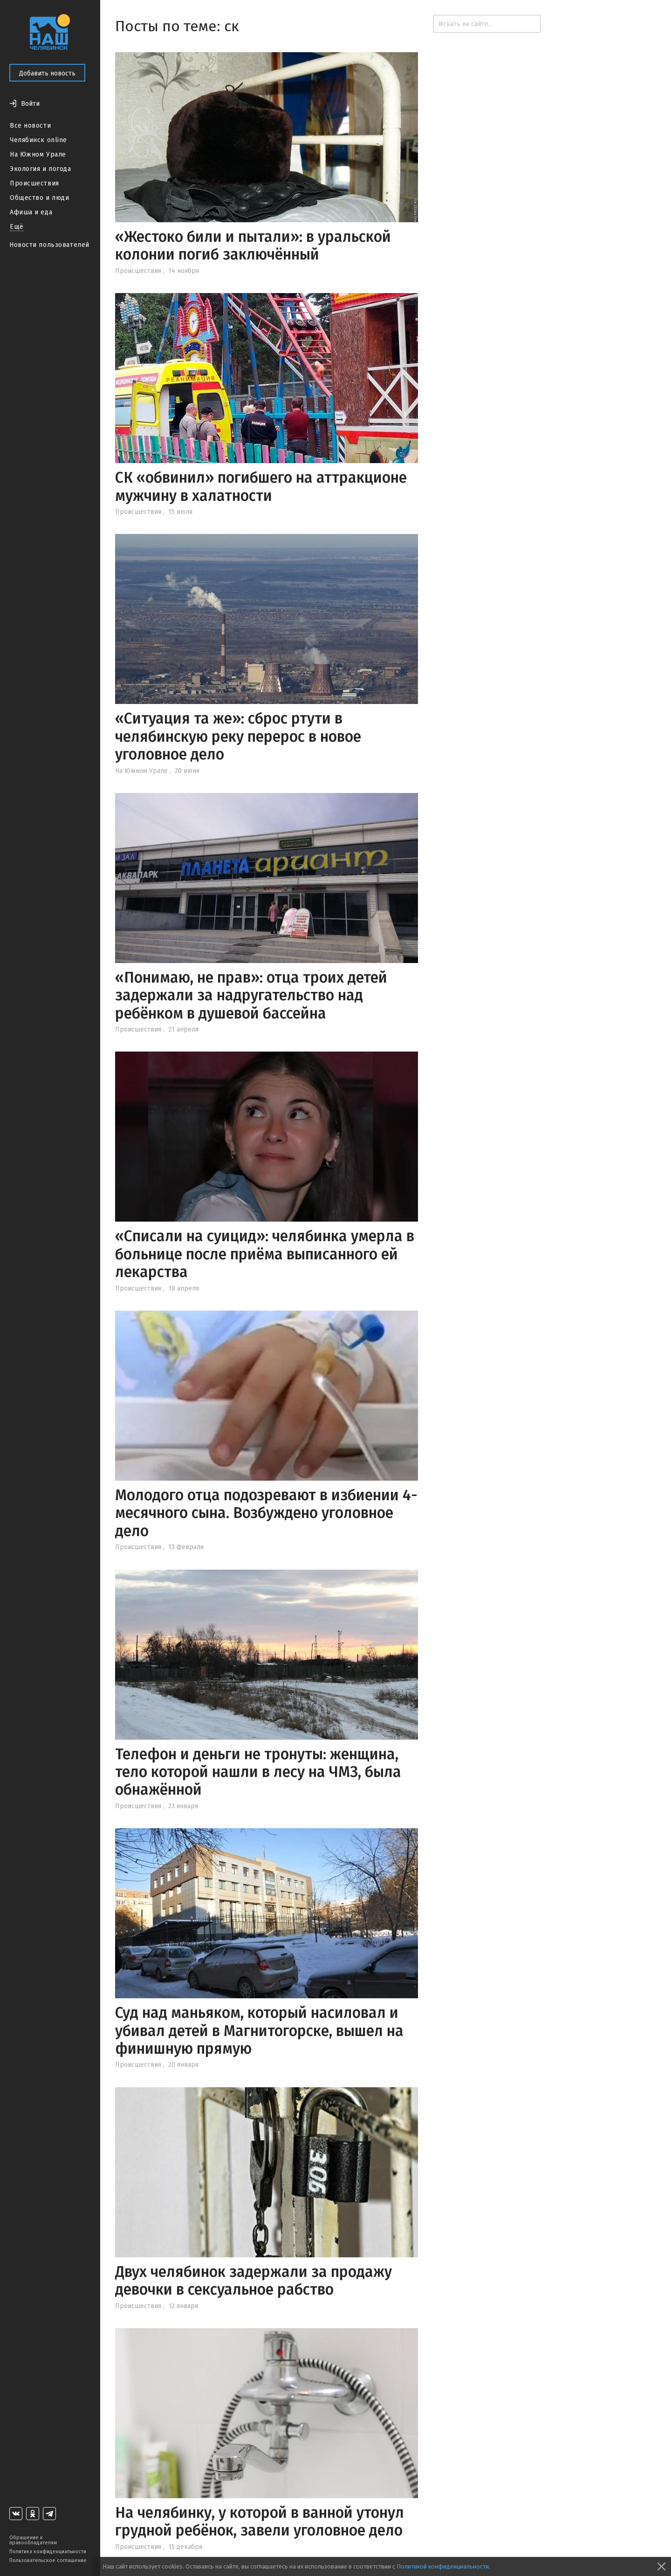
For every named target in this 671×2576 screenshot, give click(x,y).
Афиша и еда (31, 212)
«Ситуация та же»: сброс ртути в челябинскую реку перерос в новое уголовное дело (238, 736)
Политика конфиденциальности (47, 2551)
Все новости (30, 126)
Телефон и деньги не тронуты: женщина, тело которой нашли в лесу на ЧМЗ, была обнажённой (258, 1772)
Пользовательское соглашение (48, 2560)
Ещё (17, 227)
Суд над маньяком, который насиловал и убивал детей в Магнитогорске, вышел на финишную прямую (259, 2030)
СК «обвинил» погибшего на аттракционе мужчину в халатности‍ (261, 486)
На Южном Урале (38, 154)
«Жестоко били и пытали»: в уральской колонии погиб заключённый (253, 245)
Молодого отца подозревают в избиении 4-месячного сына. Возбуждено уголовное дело (266, 1513)
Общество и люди (39, 198)
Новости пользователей (49, 245)
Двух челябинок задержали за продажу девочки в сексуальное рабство (253, 2280)
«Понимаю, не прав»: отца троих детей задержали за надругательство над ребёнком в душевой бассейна (251, 995)
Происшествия (34, 183)
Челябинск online (38, 140)
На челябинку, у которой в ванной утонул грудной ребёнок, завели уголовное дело (259, 2521)
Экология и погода (40, 169)
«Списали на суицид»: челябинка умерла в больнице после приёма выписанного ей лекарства (264, 1254)
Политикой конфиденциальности (443, 2566)
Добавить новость (47, 73)
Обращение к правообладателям (33, 2540)
